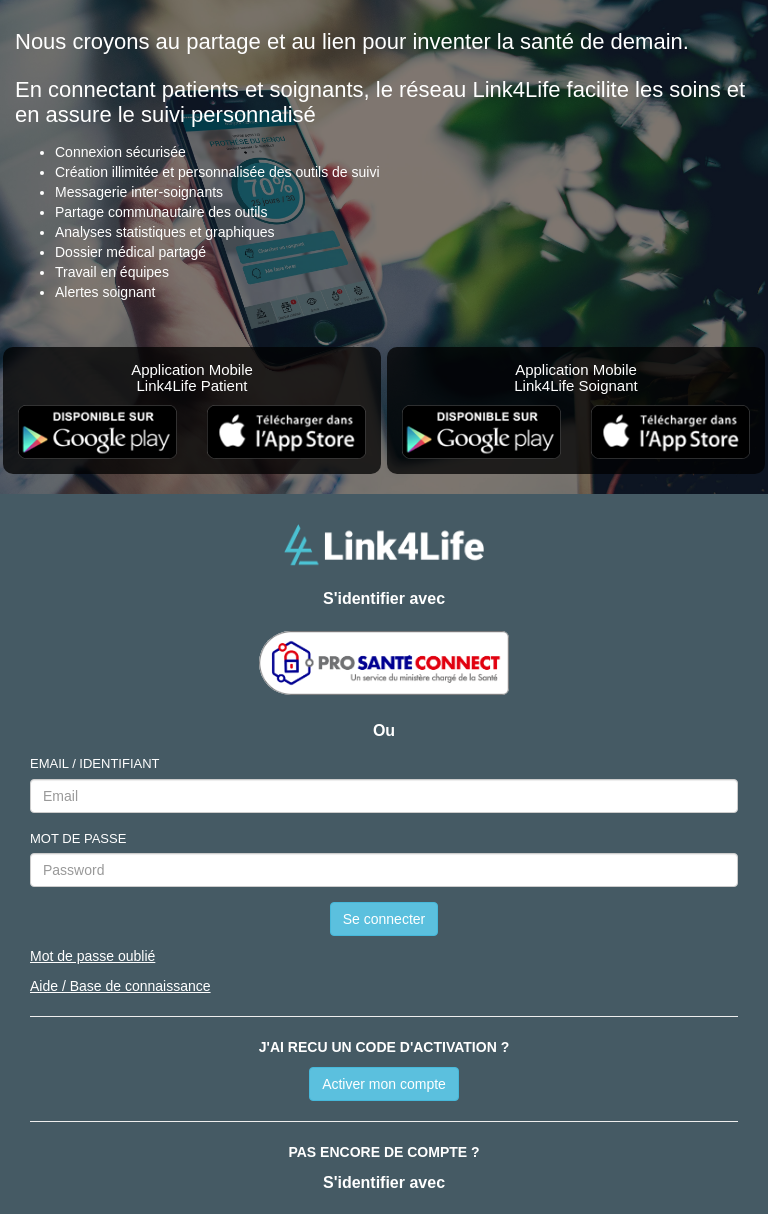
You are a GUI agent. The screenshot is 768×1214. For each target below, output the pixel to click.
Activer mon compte (384, 1084)
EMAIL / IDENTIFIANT (95, 763)
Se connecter (384, 919)
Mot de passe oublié (92, 956)
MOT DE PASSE (78, 838)
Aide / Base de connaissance (120, 986)
